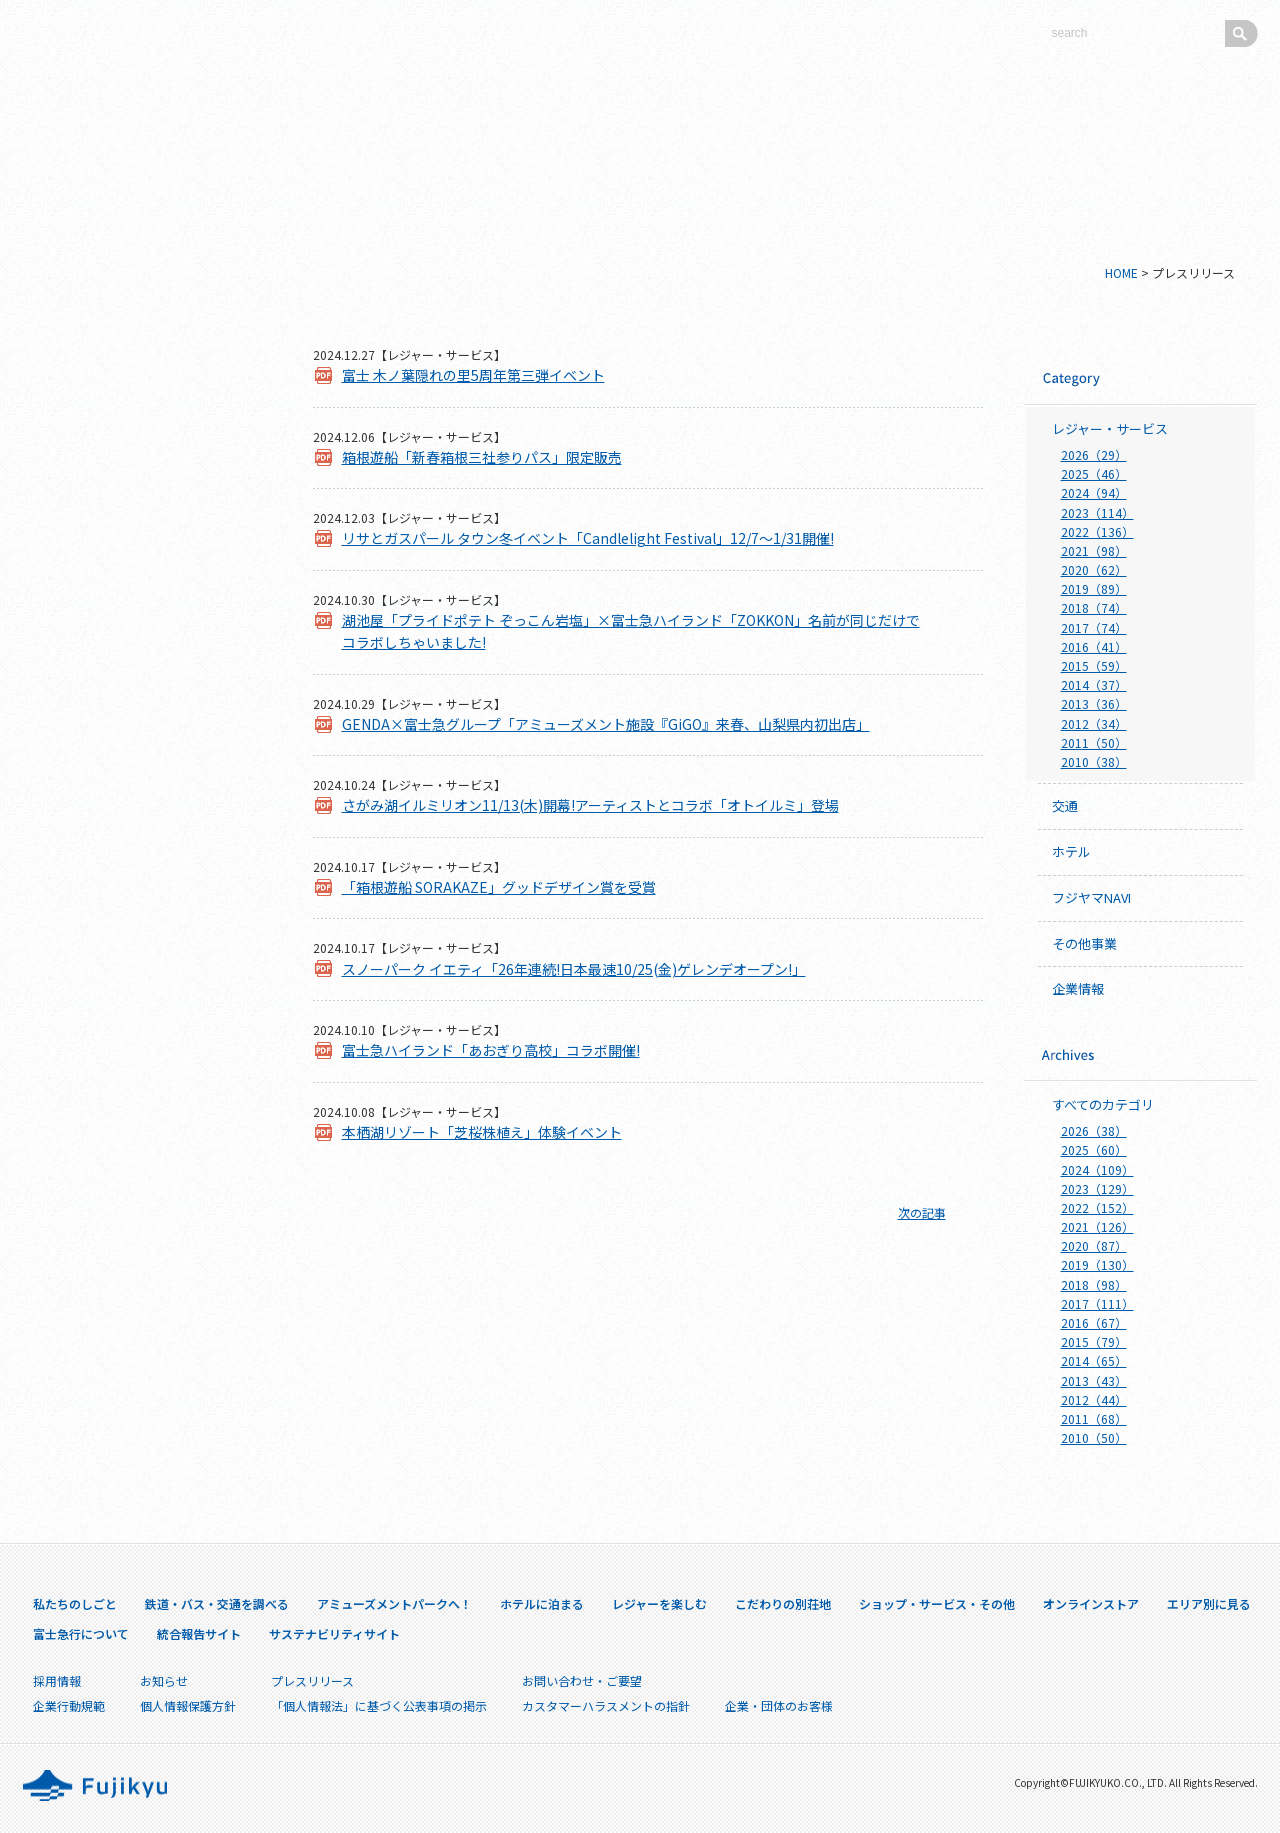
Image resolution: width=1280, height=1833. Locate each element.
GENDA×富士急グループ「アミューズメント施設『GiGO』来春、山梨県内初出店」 (606, 724)
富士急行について (141, 845)
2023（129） (1097, 1188)
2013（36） (1094, 703)
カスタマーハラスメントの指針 (606, 1705)
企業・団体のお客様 (141, 1145)
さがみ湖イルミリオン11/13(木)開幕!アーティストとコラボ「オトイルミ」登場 (590, 805)
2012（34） (1094, 723)
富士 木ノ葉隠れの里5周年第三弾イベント (473, 375)
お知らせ (164, 1680)
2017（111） (1097, 1303)
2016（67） (1094, 1322)
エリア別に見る (140, 766)
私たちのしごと (140, 366)
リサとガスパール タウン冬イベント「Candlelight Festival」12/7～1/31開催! (588, 538)
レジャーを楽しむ (140, 566)
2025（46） (1094, 473)
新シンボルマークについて (140, 316)
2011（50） (1094, 742)
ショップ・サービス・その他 (140, 666)
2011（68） (1094, 1418)
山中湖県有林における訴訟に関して (141, 1098)
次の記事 (922, 1212)
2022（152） (1097, 1207)
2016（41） (1094, 646)
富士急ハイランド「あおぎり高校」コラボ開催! (491, 1050)
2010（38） (1094, 761)
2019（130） (1097, 1264)
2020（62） (1094, 569)
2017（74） (1094, 627)
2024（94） (1094, 492)
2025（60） (1094, 1149)
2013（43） (1094, 1380)
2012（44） (1094, 1399)
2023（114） (1097, 512)
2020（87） (1094, 1245)
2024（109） (1097, 1169)
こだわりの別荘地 (140, 616)
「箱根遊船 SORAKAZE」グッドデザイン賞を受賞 (499, 887)
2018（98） (1094, 1284)
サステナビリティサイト (141, 927)
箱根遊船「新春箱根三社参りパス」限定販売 (482, 457)
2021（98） (1094, 550)
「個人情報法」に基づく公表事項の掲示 (379, 1705)
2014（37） (1094, 684)
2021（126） (1097, 1226)
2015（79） (1094, 1341)
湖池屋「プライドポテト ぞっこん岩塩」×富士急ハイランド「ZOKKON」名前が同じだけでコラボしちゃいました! (631, 631)
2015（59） (1094, 665)
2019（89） (1094, 588)
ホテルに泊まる (140, 516)
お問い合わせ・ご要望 (582, 1680)
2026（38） (1094, 1130)
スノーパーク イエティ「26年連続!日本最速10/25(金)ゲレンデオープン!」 (574, 969)
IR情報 (141, 968)
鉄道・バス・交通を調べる (140, 416)
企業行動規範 (69, 1705)
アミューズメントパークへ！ (140, 466)
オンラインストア (140, 716)
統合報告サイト (141, 886)
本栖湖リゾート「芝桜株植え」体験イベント (482, 1132)
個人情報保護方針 (188, 1705)
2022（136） (1097, 531)
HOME (1121, 272)
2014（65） (1094, 1360)
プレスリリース (141, 1050)
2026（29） (1094, 454)
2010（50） (1094, 1437)
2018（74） (1094, 607)
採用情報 (141, 1009)
